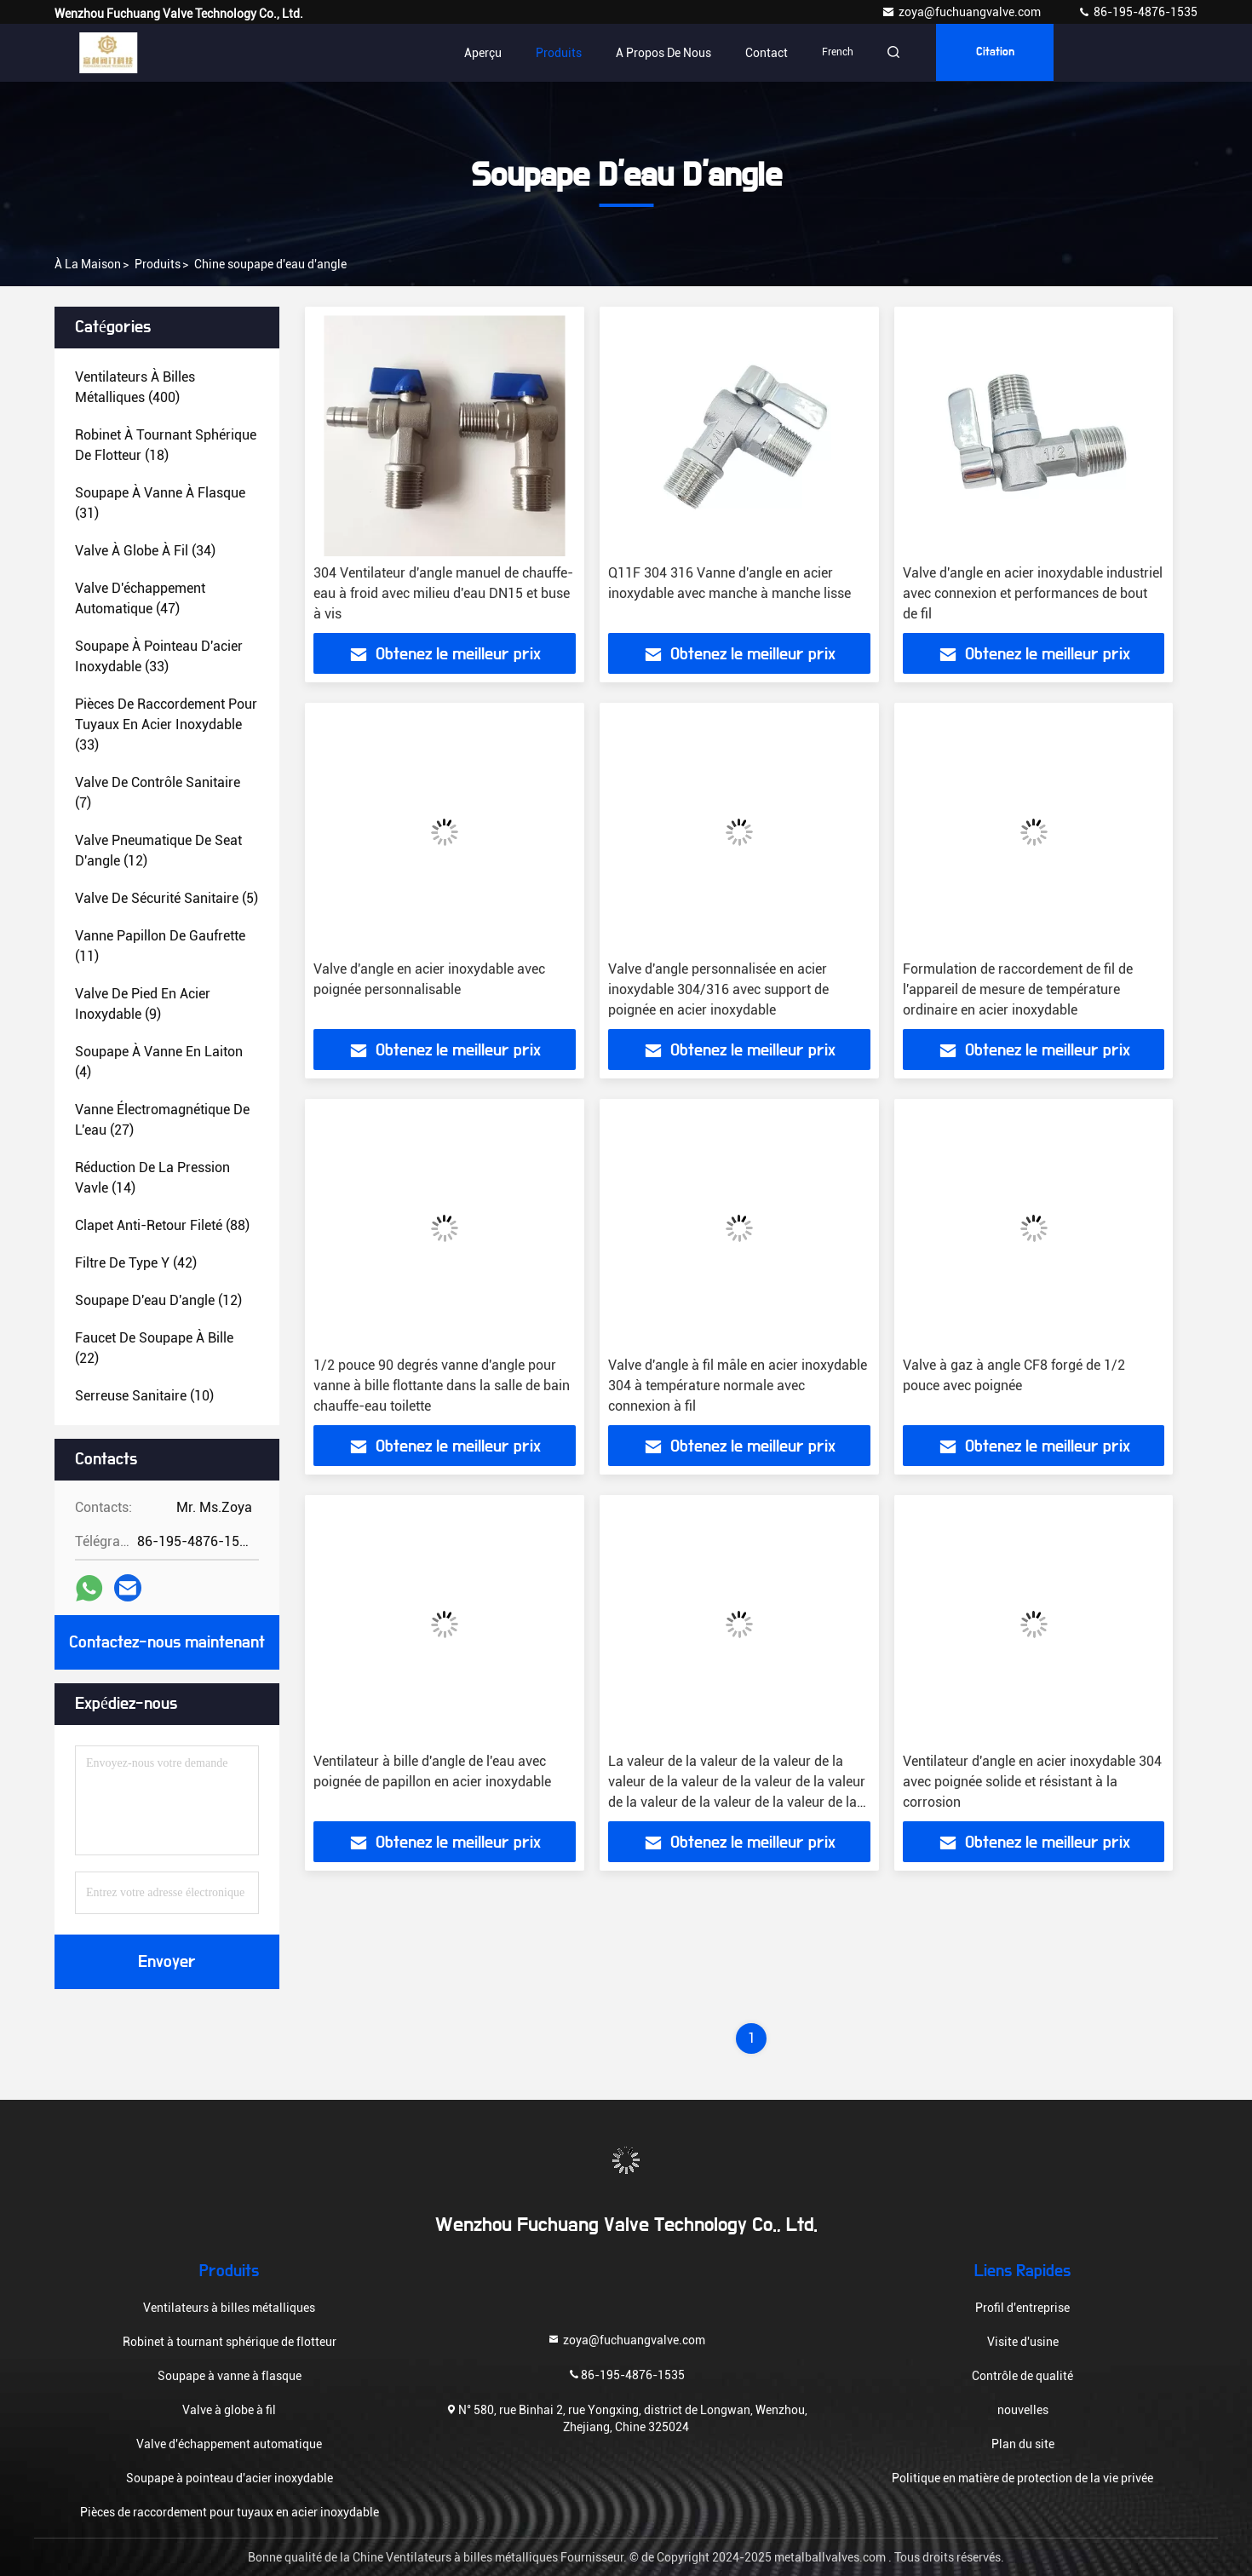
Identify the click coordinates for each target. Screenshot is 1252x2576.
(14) (152, 1177)
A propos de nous (663, 53)
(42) (136, 1263)
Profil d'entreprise (1022, 2307)
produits (158, 264)
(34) (145, 551)
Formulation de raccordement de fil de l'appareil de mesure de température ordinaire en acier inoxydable (1018, 989)
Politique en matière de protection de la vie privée (1022, 2478)
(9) (142, 1004)
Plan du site (1022, 2444)
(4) (159, 1062)
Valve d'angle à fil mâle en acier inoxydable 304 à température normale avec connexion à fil (737, 1385)
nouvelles (1022, 2410)
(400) (135, 387)
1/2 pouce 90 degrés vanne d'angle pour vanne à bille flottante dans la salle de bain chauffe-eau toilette (441, 1385)
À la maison (88, 264)
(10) (144, 1396)
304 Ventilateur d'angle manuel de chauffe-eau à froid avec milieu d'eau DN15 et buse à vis (443, 593)
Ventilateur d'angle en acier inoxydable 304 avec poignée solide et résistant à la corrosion (1032, 1781)
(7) (157, 792)
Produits (559, 53)
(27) (162, 1119)
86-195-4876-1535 (1137, 12)
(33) (159, 656)
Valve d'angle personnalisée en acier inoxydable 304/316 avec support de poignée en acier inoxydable (718, 989)
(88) (162, 1225)
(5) (166, 898)
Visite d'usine (1023, 2342)
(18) (165, 445)
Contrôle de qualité (1022, 2376)
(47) (140, 598)
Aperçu (483, 53)
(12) (158, 850)
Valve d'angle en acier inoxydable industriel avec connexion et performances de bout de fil (1033, 593)
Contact (766, 53)
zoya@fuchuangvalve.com (962, 12)
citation (998, 53)
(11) (160, 946)
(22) (154, 1348)
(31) (160, 503)
